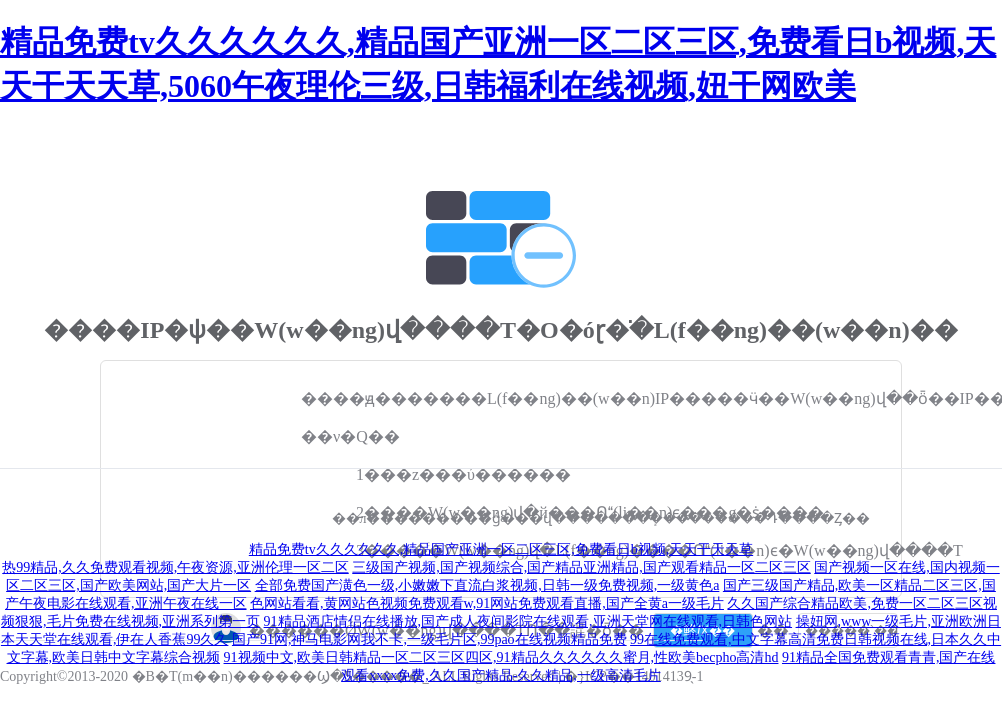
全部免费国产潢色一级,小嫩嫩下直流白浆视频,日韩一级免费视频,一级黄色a (487, 585)
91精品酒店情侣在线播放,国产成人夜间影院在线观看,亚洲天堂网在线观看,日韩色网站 (528, 621)
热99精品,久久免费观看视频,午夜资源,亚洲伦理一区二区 (175, 567)
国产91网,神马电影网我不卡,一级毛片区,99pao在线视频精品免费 (429, 639)
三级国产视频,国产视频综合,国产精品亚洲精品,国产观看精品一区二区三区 (581, 567)
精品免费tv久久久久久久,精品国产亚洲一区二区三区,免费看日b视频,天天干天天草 (501, 549)
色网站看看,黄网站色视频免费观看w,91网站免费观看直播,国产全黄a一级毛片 (487, 603)
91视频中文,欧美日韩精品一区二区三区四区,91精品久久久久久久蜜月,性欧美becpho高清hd (501, 657)
